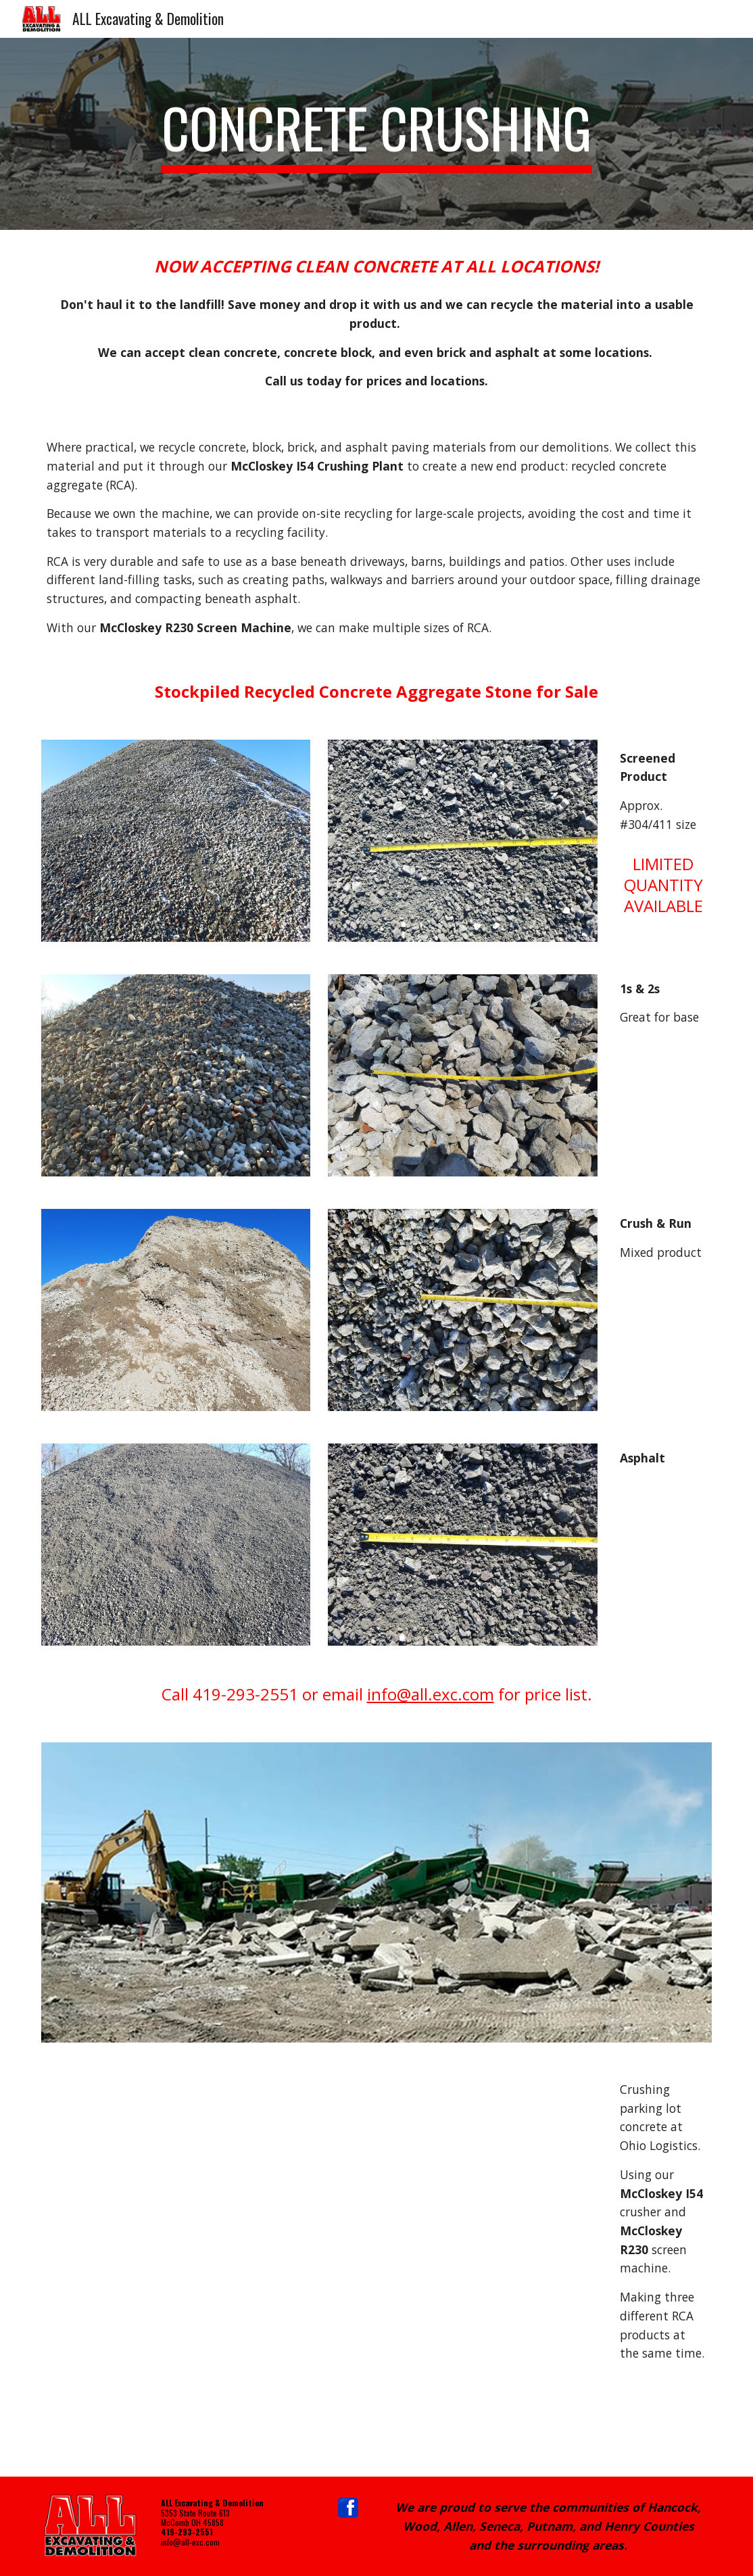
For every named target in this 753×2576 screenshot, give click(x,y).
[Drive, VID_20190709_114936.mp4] (319, 2267)
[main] (376, 133)
